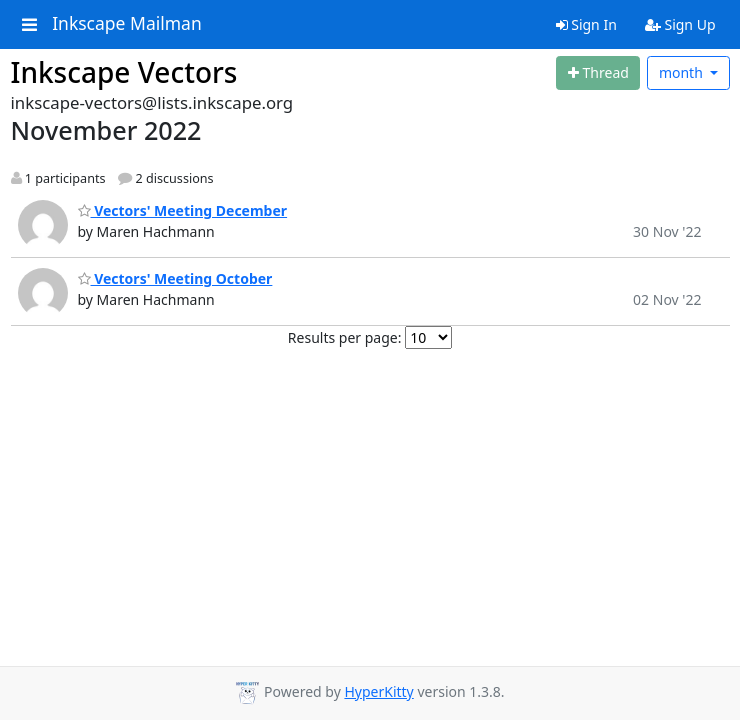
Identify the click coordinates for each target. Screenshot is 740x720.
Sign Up (680, 24)
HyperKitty (378, 691)
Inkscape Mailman (127, 24)
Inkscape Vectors (124, 72)
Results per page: (345, 337)
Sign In (586, 24)
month (683, 72)
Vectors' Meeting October (175, 278)
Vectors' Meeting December (183, 210)
